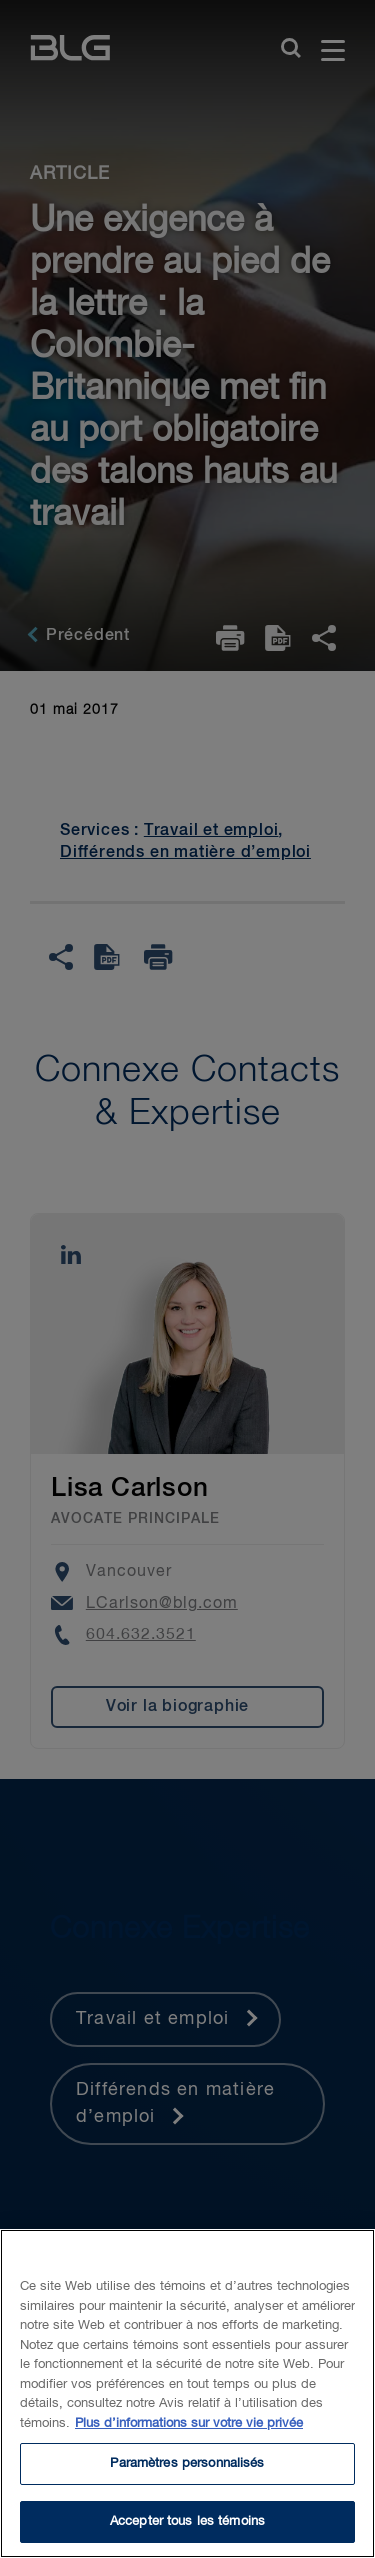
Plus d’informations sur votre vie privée (189, 2441)
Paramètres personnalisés (187, 2481)
